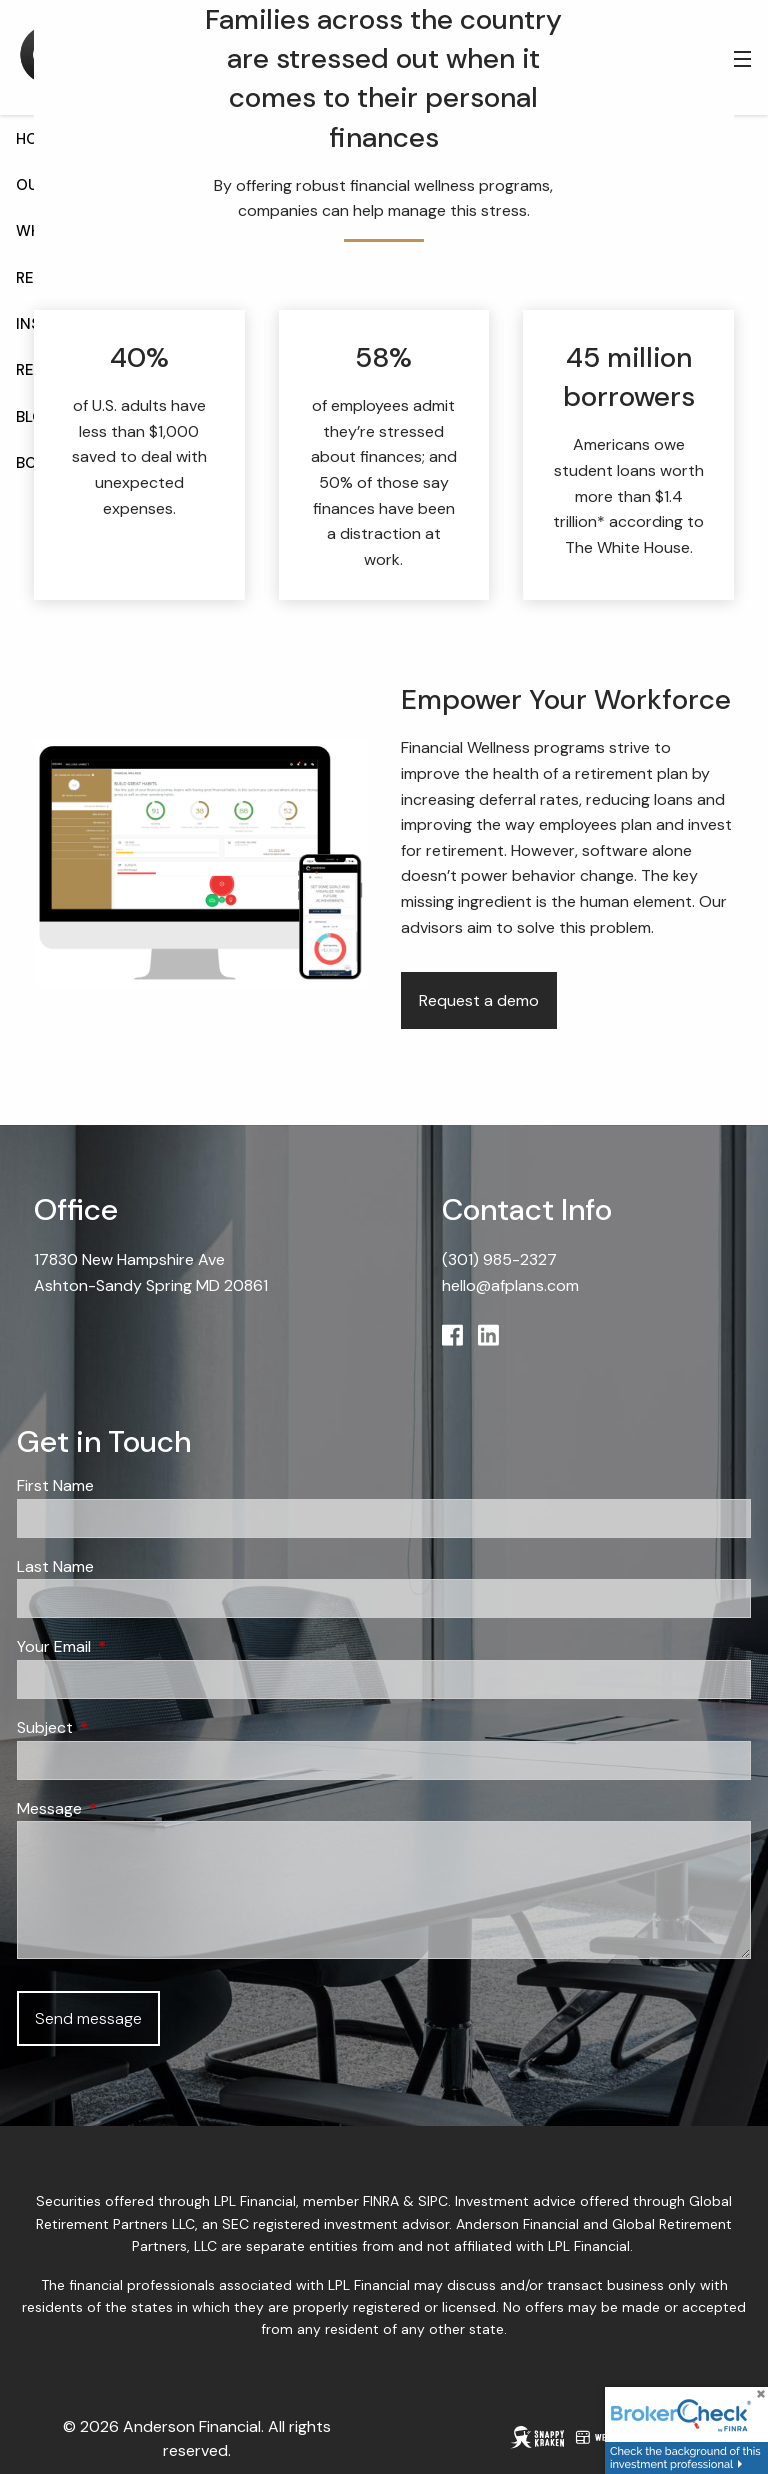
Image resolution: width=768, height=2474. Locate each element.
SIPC (433, 2201)
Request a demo (479, 1000)
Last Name (55, 1566)
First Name (55, 1485)
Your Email (130, 1646)
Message (126, 1808)
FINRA (381, 2201)
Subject (121, 1727)
